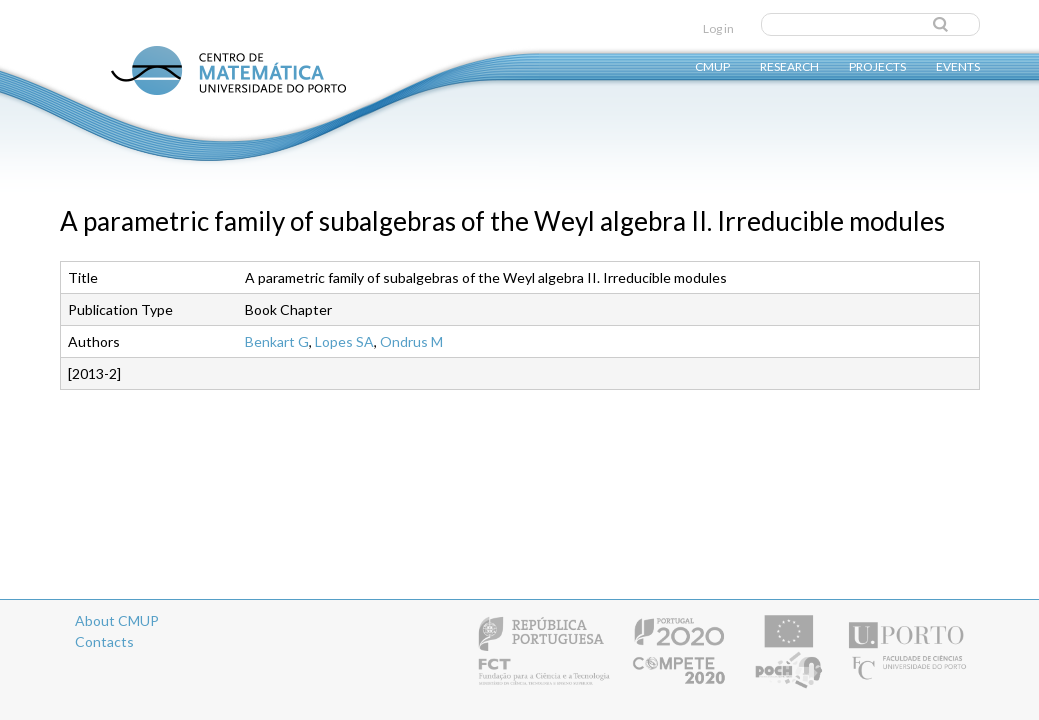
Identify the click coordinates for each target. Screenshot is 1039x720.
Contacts (104, 641)
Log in (718, 28)
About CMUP (117, 620)
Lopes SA (344, 341)
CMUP (712, 65)
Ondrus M (411, 341)
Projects (877, 65)
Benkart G (277, 341)
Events (958, 65)
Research (789, 65)
